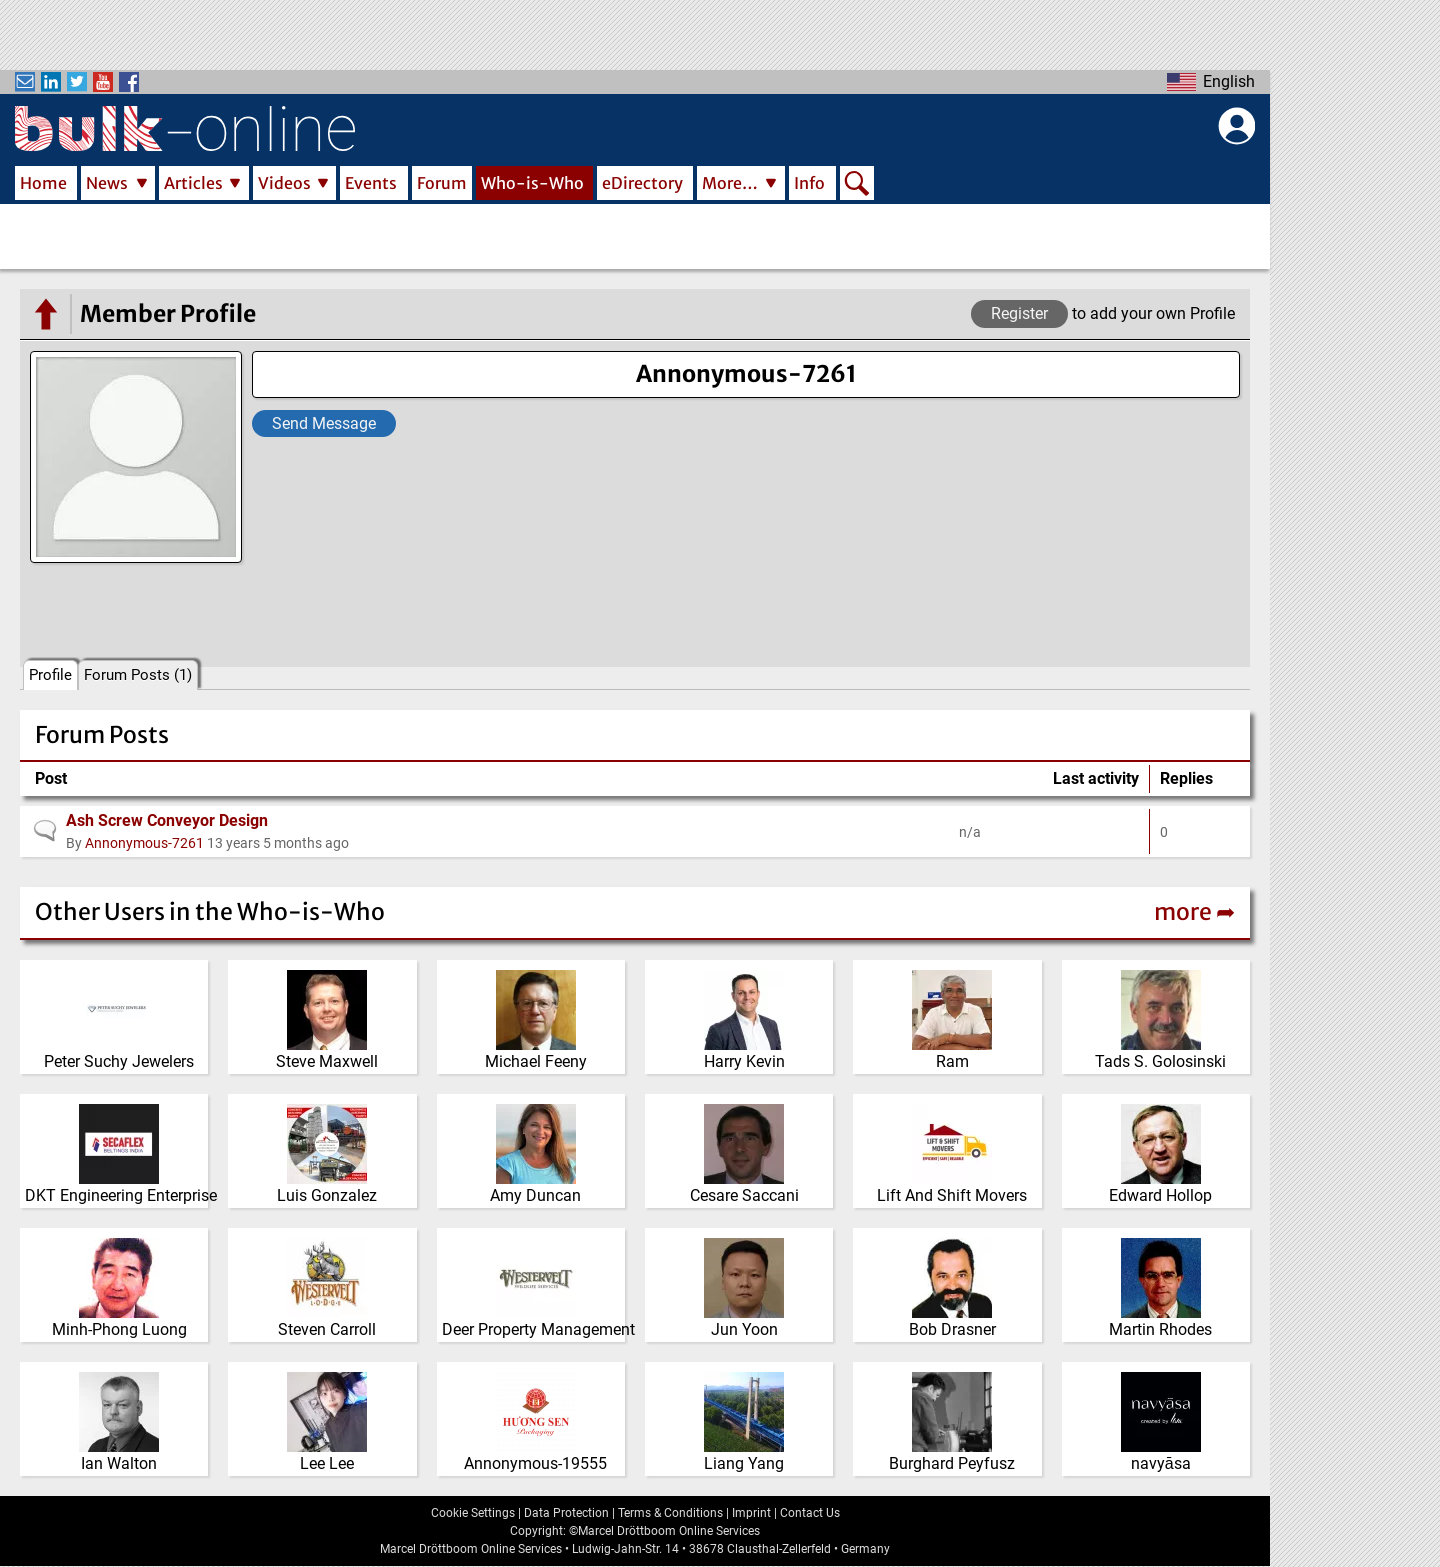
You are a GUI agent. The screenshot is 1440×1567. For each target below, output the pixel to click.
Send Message (324, 423)
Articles (193, 183)
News (107, 183)
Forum (442, 183)
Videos (284, 183)
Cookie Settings (473, 1513)
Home (43, 183)
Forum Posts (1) (138, 675)
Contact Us (810, 1513)
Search (857, 185)
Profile (50, 675)
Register (1019, 313)
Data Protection (566, 1513)
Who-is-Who (532, 183)
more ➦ (1194, 911)
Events (371, 183)
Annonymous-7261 (144, 843)
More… (730, 183)
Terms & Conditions (670, 1513)
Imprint (751, 1513)
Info (809, 183)
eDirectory (642, 183)
